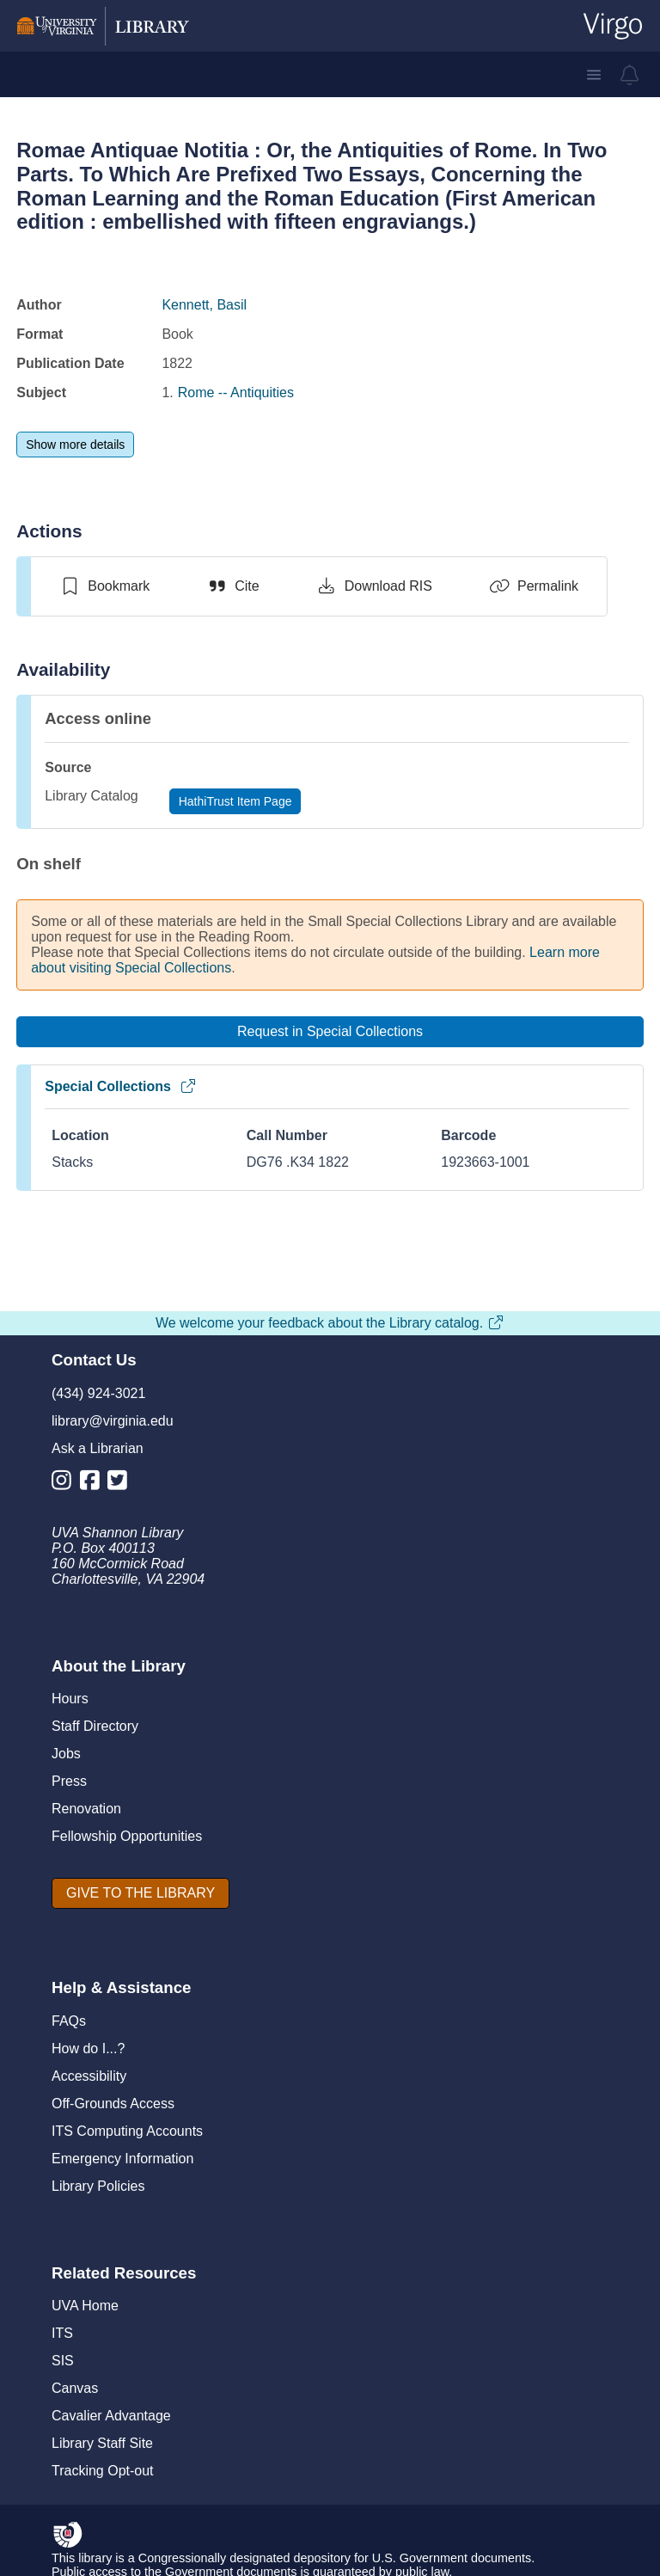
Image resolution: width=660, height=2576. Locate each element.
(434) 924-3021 (98, 1393)
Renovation (86, 1808)
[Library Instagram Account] (66, 1483)
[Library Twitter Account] (121, 1483)
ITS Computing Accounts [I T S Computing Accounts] (127, 2131)
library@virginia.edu (113, 1421)
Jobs (66, 1753)
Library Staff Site (102, 2443)
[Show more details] (75, 444)
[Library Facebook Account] (94, 1483)
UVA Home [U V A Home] (85, 2305)
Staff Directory (95, 1726)
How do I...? (88, 2048)
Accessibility (89, 2076)
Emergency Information (122, 2158)
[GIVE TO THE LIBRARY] (140, 1893)
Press (69, 1781)
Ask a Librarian (98, 1448)
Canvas (75, 2388)
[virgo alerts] (630, 74)
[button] (594, 75)
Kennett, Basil (204, 304)
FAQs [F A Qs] (69, 2021)
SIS (63, 2360)
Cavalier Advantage (111, 2415)
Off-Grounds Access (113, 2103)
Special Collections (121, 1086)
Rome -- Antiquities (236, 392)
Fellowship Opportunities (127, 1836)
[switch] (104, 586)
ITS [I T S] (62, 2333)
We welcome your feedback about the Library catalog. (330, 1323)
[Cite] (232, 586)
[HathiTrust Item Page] (235, 801)
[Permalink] (533, 586)
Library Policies (98, 2186)
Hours (70, 1698)
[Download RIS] (374, 586)
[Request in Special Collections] (330, 1031)
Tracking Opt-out (103, 2470)
